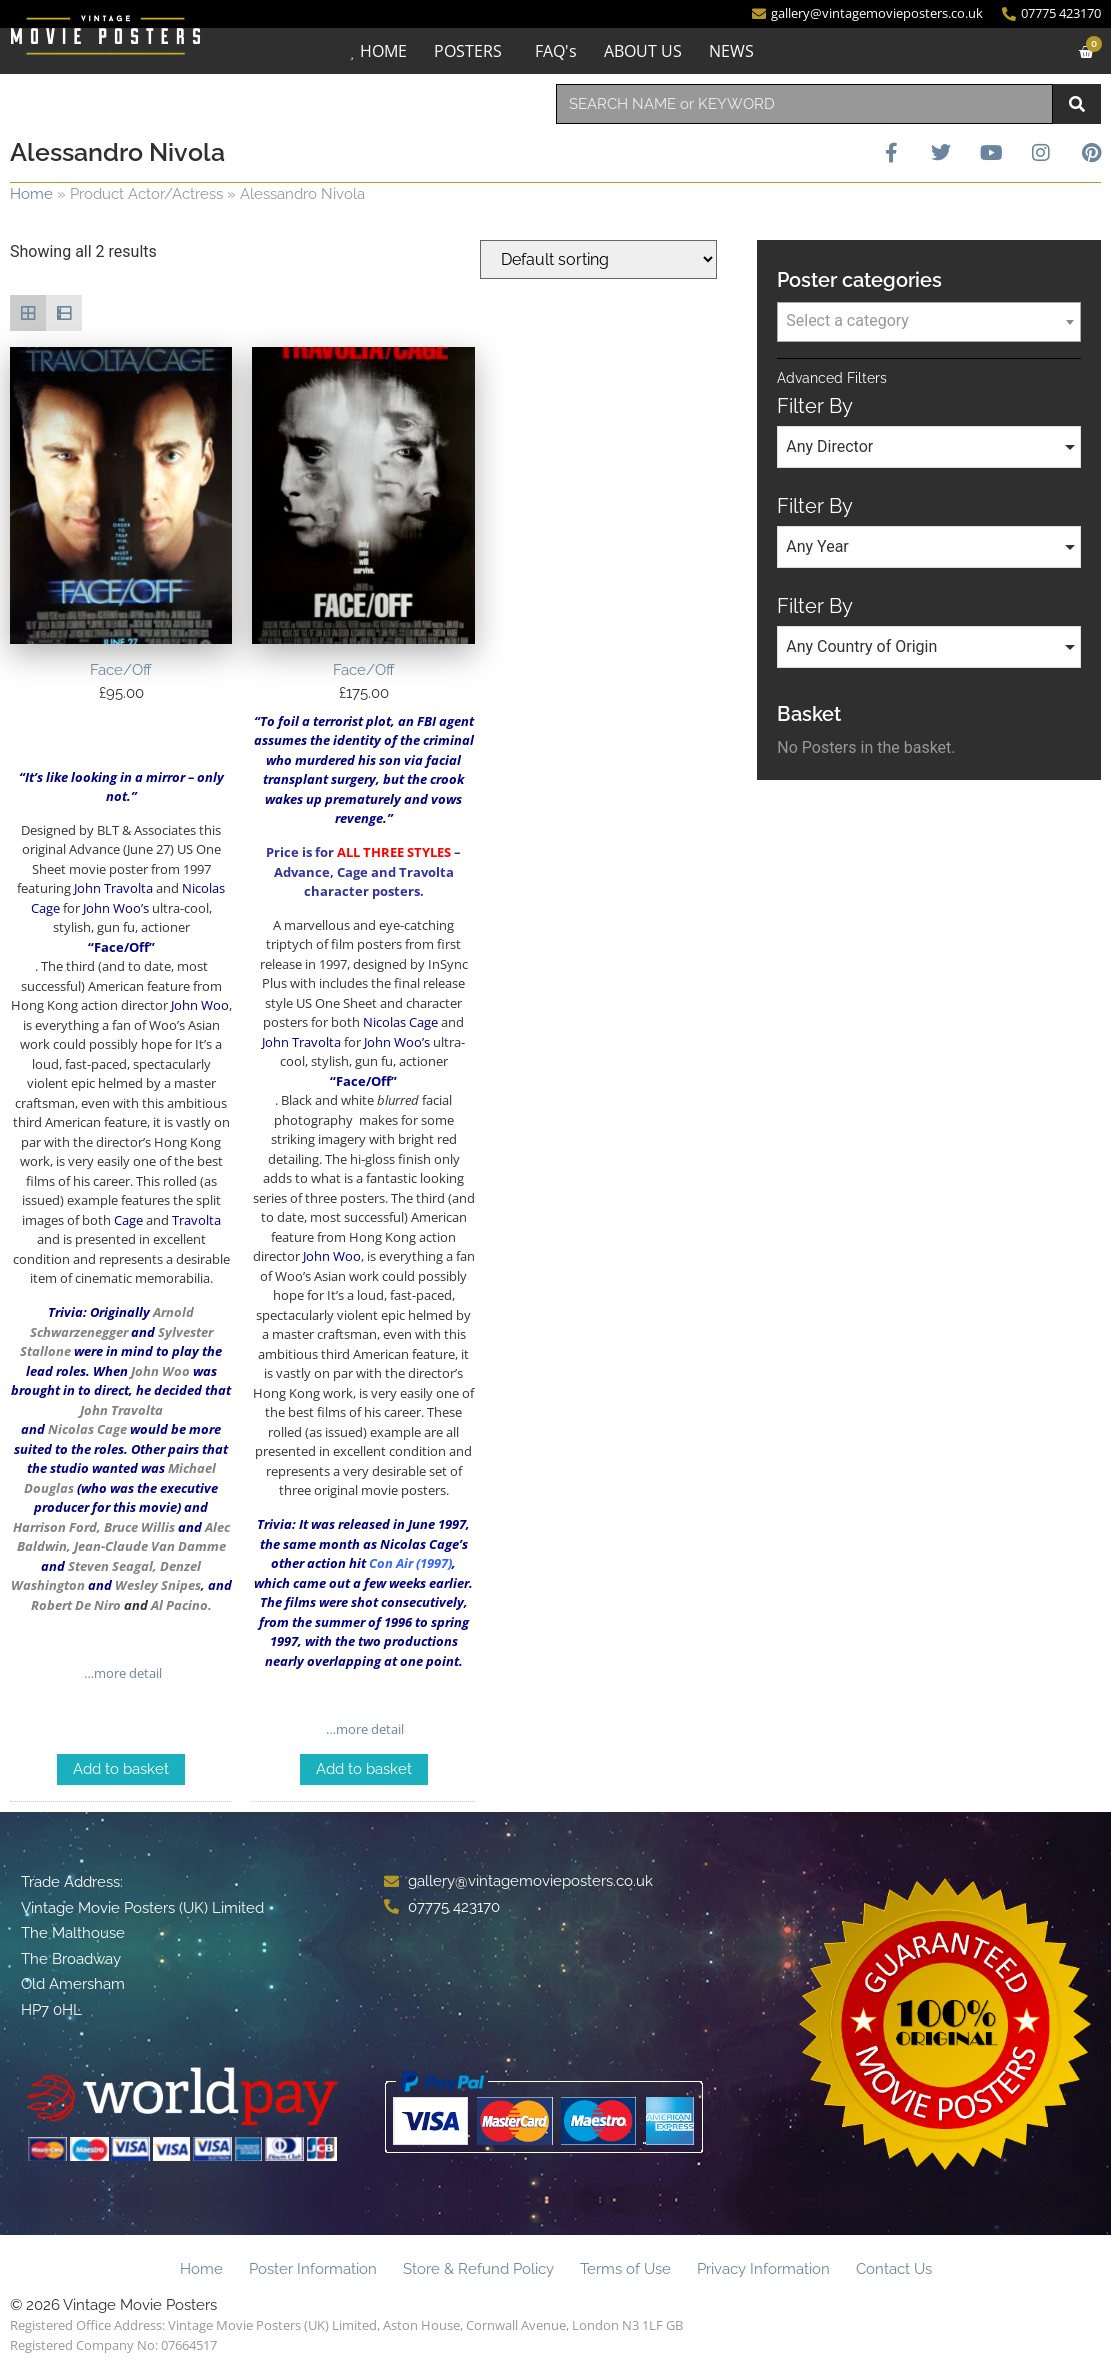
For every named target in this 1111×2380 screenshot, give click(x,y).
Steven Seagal (110, 1566)
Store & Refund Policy (478, 2269)
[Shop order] (598, 259)
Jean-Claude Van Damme (150, 1546)
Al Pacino (179, 1605)
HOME (383, 51)
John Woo (160, 1371)
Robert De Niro (76, 1605)
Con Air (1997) (410, 1563)
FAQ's (556, 51)
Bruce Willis (139, 1527)
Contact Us (894, 2269)
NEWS (731, 51)
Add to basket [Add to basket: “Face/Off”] (121, 1769)
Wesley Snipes (158, 1585)
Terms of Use (625, 2269)
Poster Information (313, 2269)
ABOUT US (643, 51)
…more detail (121, 1673)
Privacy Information (763, 2269)
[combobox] (805, 104)
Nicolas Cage (87, 1429)
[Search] (1077, 104)
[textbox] (929, 321)
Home (31, 194)
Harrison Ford (55, 1527)
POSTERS (468, 51)
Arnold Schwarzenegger (112, 1322)
